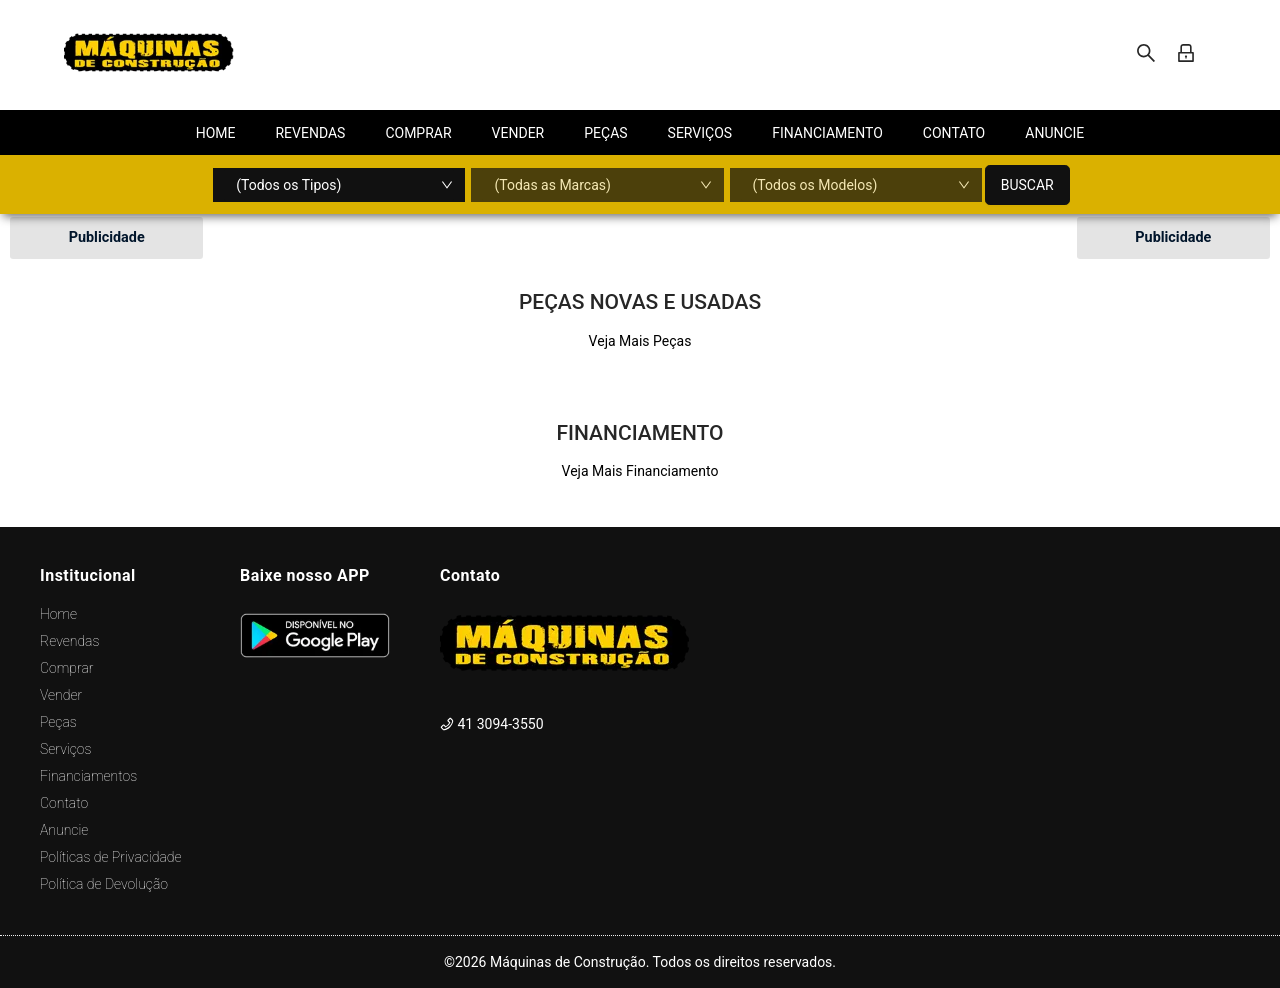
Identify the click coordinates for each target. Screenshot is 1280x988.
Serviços (65, 749)
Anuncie (64, 830)
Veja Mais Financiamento (640, 471)
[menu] (640, 132)
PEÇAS (605, 133)
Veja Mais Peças (640, 341)
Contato (64, 803)
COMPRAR (418, 133)
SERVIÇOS (700, 133)
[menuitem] (216, 133)
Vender (61, 695)
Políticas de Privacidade (111, 857)
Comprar (66, 668)
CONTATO (954, 133)
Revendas (69, 641)
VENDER (518, 133)
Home (58, 614)
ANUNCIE (1054, 133)
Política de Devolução (104, 884)
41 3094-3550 (492, 724)
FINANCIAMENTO (827, 133)
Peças (58, 722)
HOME (216, 133)
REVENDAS (310, 133)
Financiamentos (88, 776)
